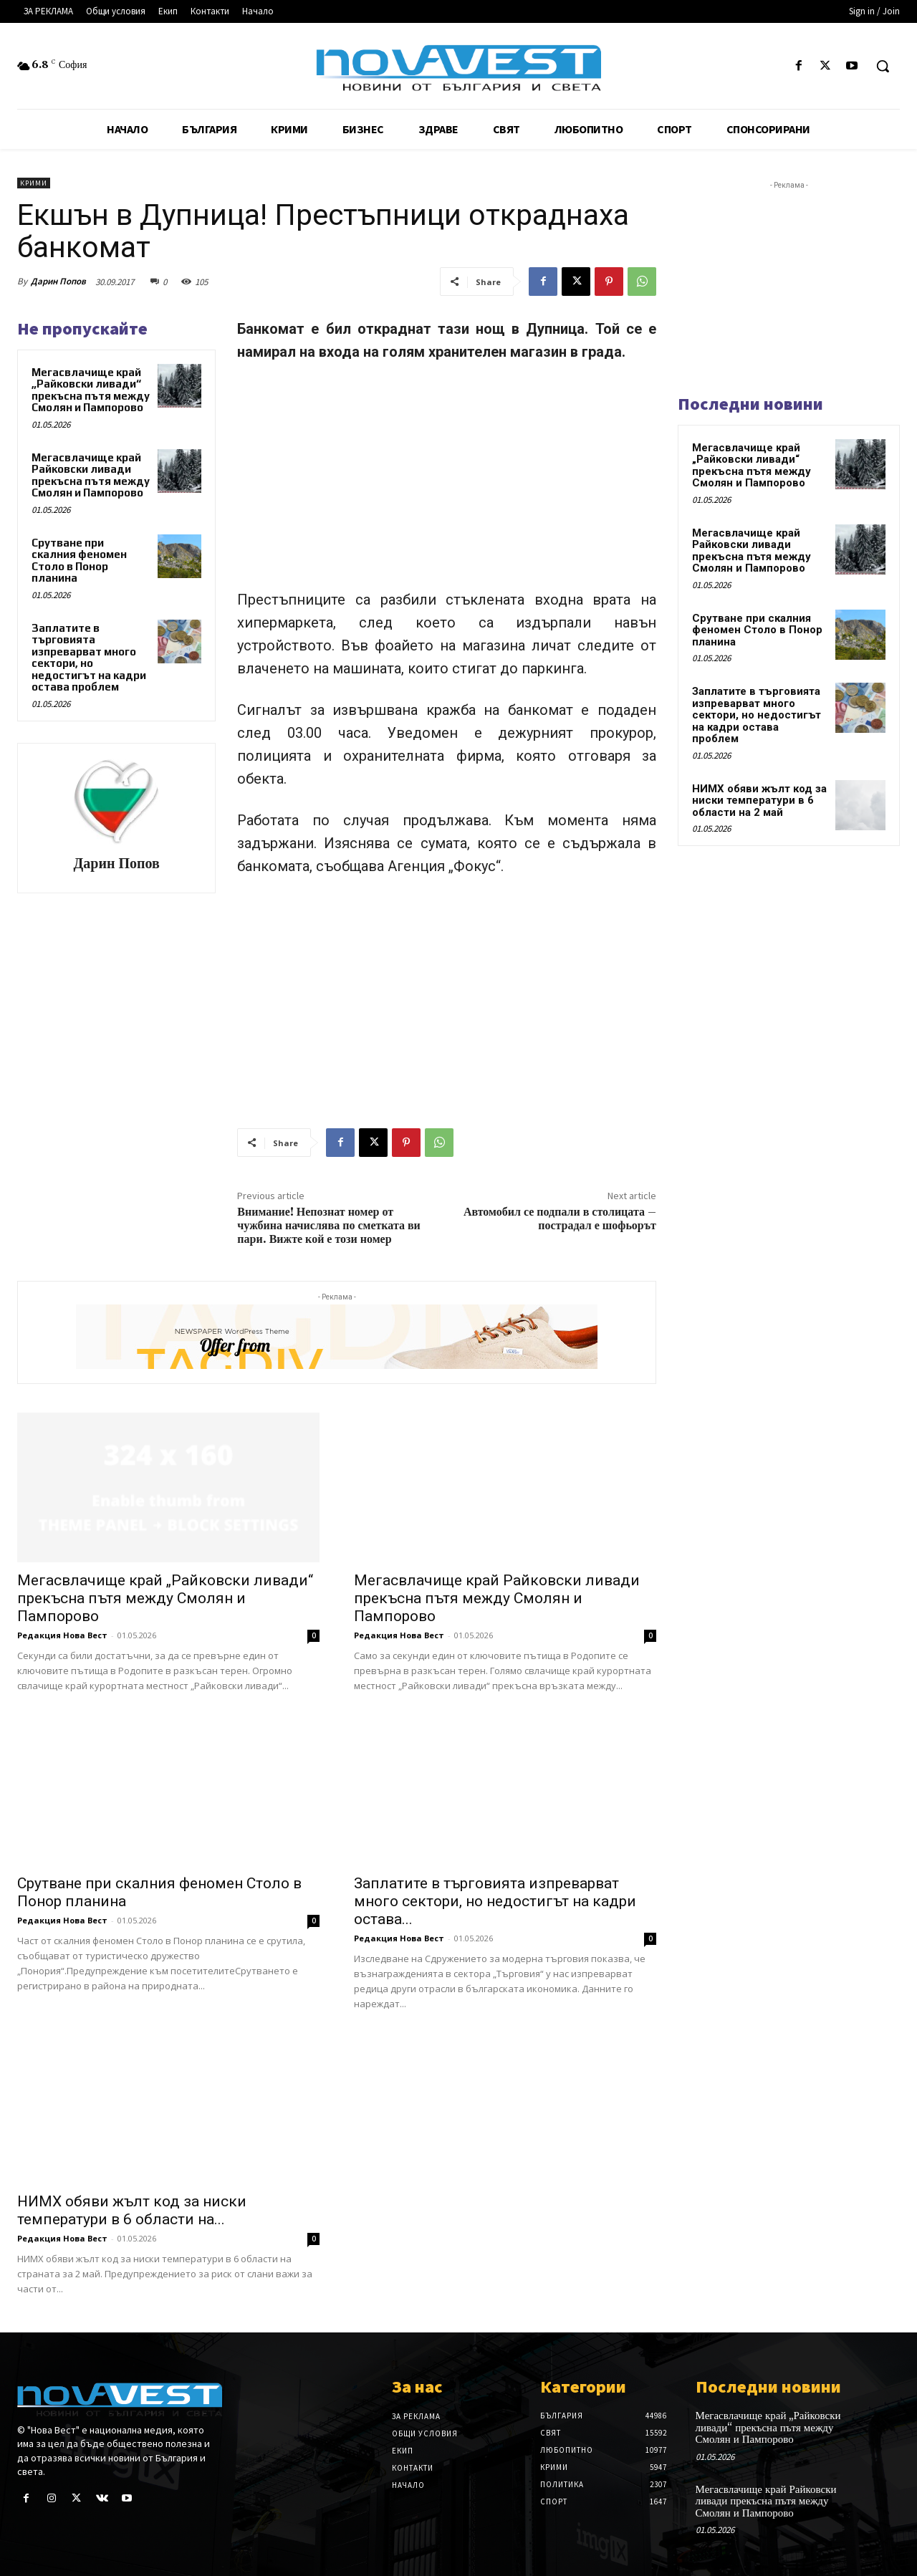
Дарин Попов (58, 281)
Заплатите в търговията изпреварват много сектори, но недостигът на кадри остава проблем (89, 657)
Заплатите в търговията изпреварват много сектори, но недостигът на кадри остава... (495, 1901)
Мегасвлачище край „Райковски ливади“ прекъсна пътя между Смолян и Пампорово (91, 390)
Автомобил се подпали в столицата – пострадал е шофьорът (560, 1219)
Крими (33, 183)
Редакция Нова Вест (62, 1635)
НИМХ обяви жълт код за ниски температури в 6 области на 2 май (759, 800)
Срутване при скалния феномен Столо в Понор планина (79, 561)
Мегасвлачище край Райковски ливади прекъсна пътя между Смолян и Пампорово (91, 475)
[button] (882, 66)
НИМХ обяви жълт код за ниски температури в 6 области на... (131, 2210)
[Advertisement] (446, 482)
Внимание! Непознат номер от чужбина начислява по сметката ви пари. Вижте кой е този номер (329, 1225)
